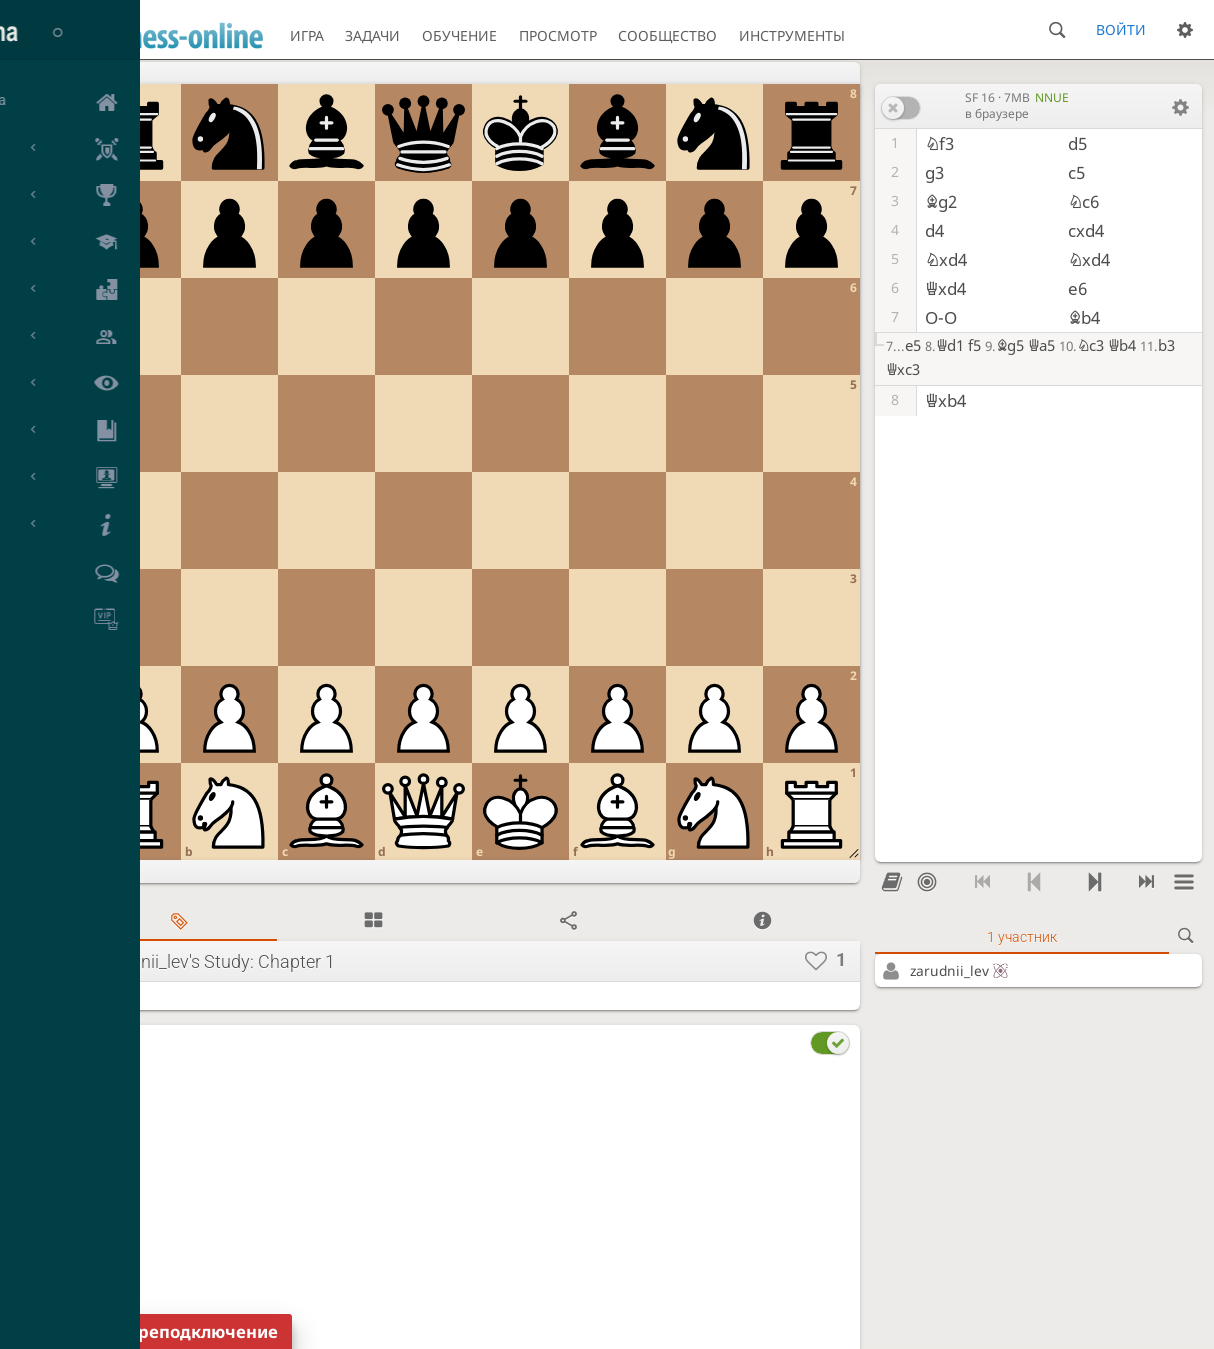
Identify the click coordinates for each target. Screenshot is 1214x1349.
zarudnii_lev (960, 970)
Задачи (372, 35)
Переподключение (196, 1331)
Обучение (459, 35)
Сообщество (667, 35)
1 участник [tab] (1022, 937)
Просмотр (558, 35)
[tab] (179, 920)
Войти (1121, 29)
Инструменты (792, 35)
